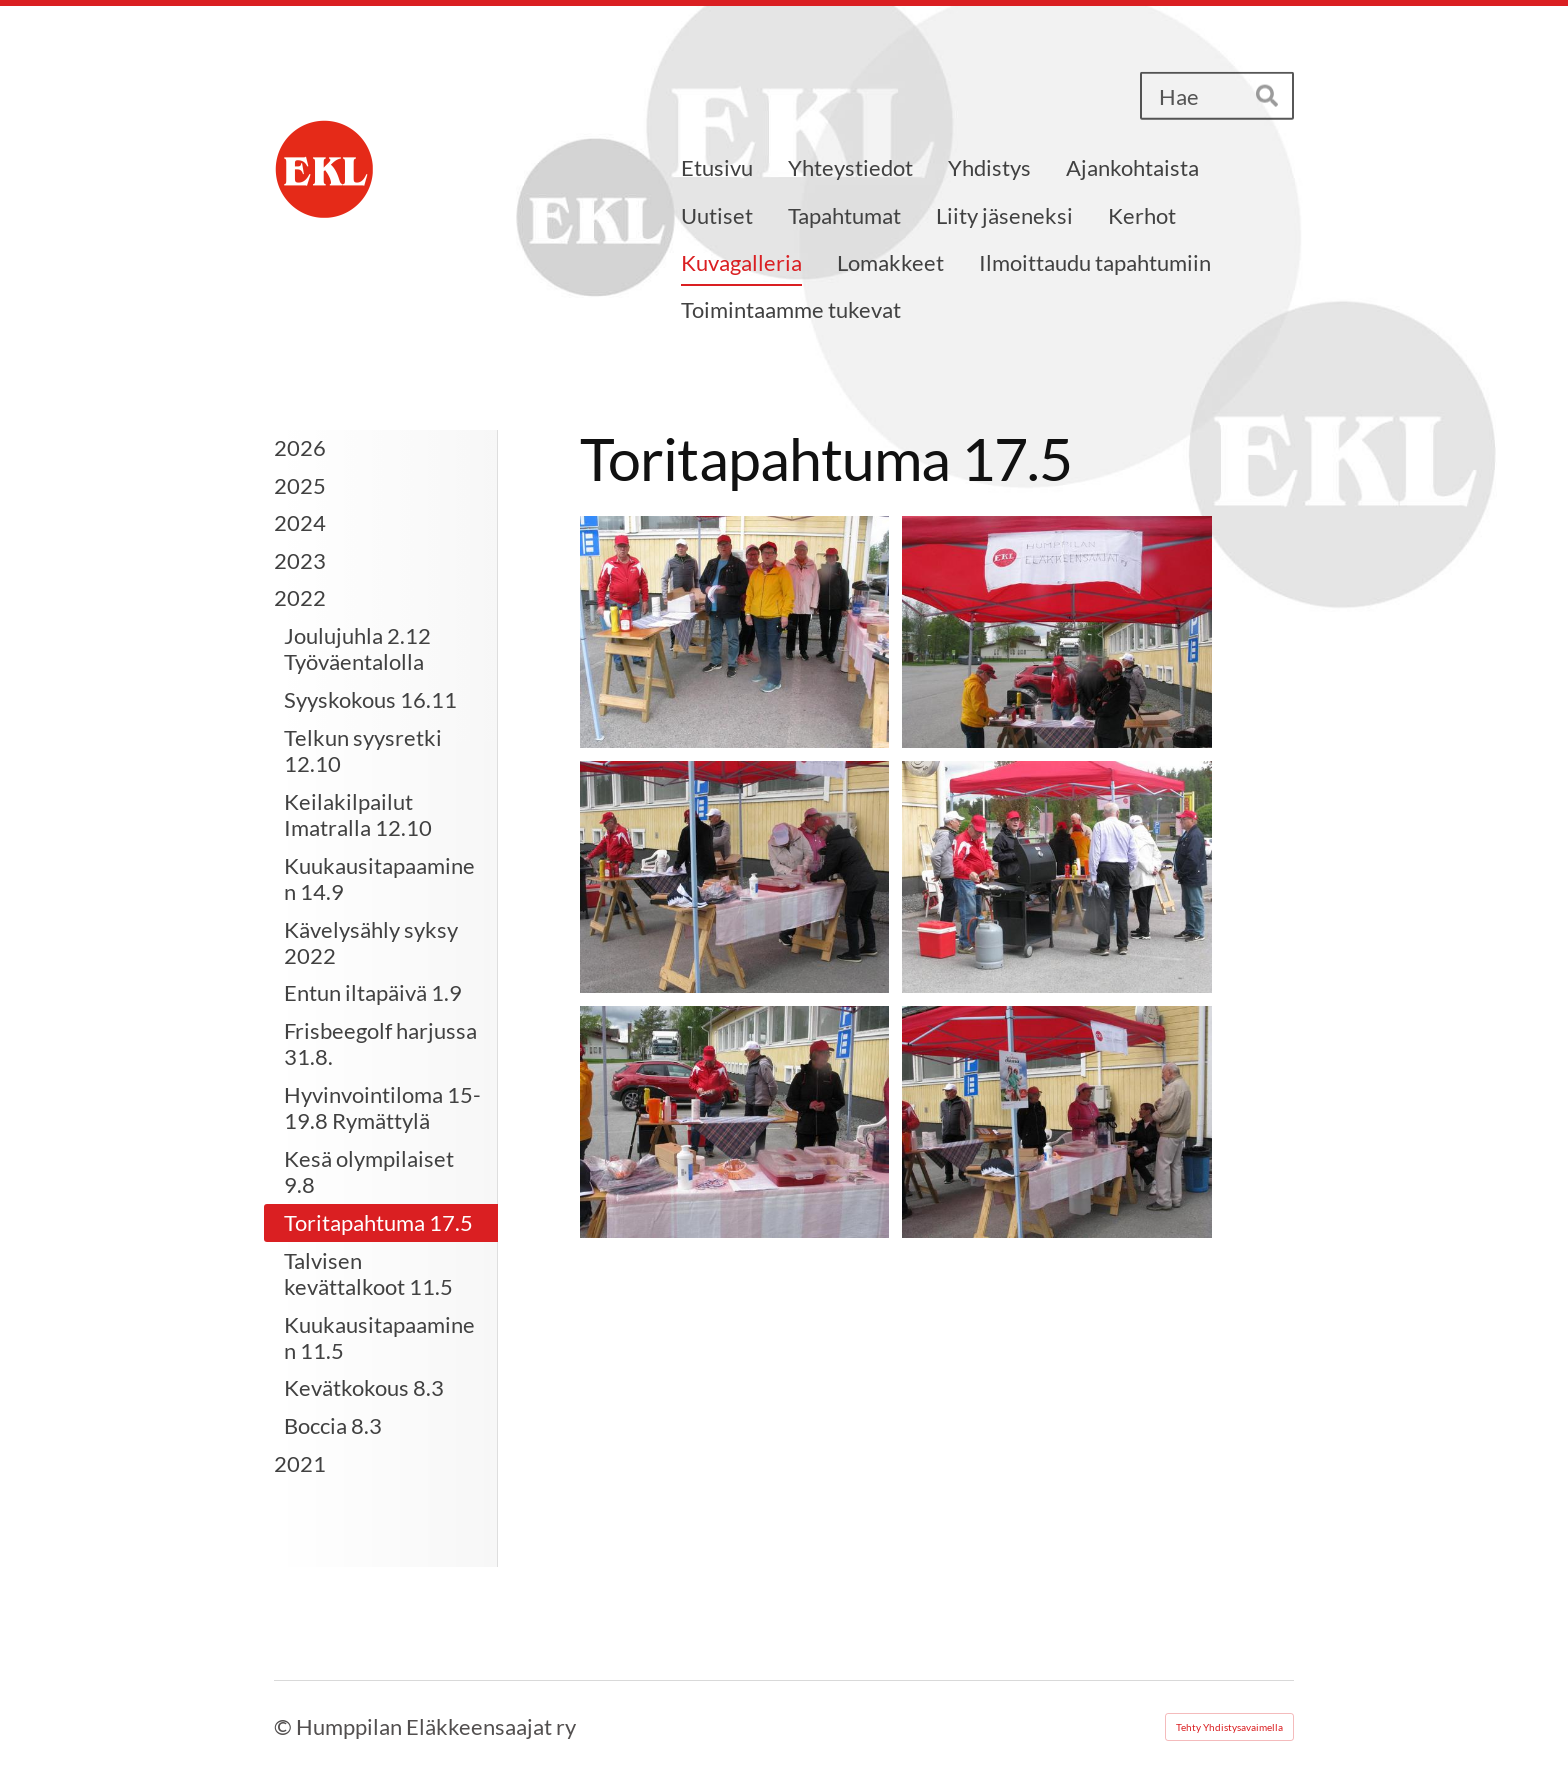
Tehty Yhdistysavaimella (1229, 1727)
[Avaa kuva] (735, 632)
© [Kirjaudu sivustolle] (285, 1726)
